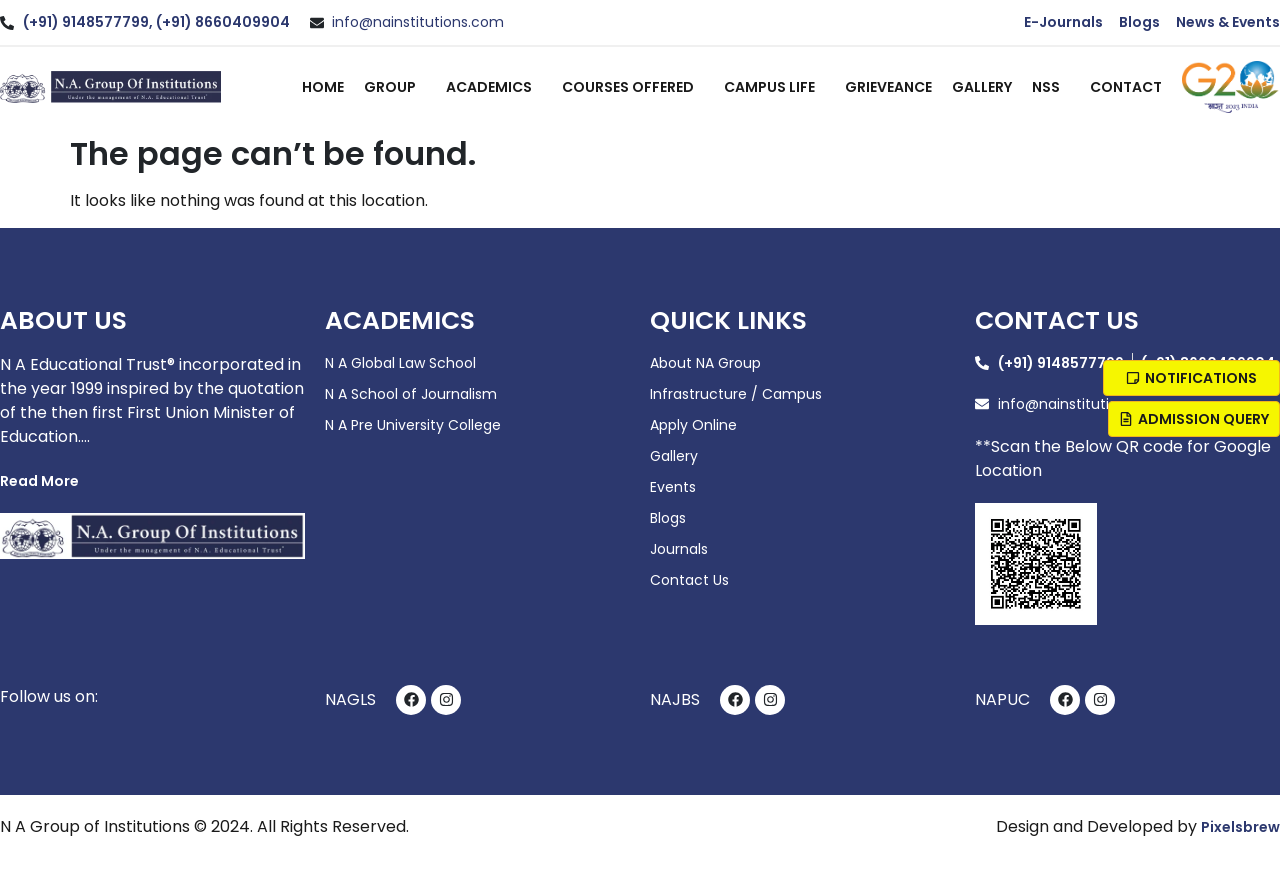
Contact (1126, 87)
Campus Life (774, 87)
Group (395, 87)
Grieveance (888, 87)
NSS (1051, 87)
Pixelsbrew (1240, 827)
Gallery (982, 87)
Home (323, 87)
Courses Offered (633, 87)
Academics (494, 87)
